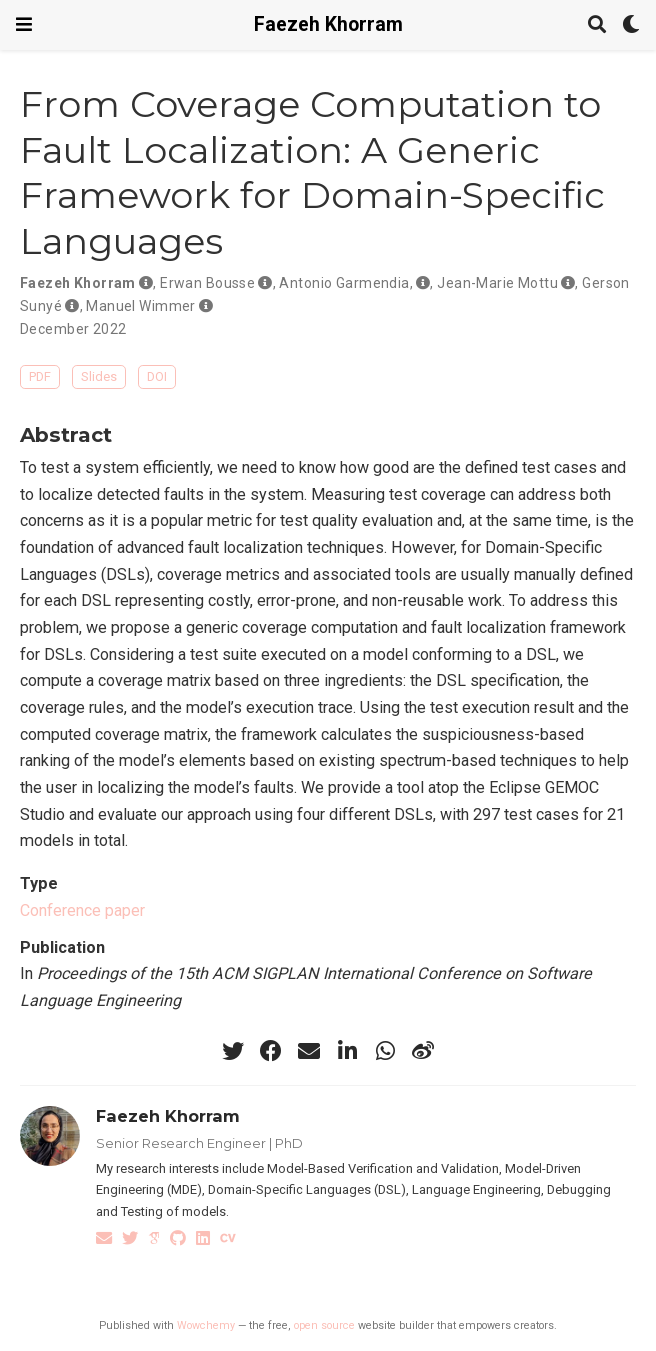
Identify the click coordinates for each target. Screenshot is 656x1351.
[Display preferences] (631, 25)
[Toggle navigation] (24, 24)
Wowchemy (206, 1325)
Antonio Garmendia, (346, 283)
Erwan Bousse (207, 283)
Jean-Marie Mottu (497, 283)
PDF (40, 376)
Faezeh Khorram (328, 24)
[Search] (597, 25)
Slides (99, 376)
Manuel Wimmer (140, 306)
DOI (157, 376)
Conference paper (82, 910)
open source (324, 1325)
